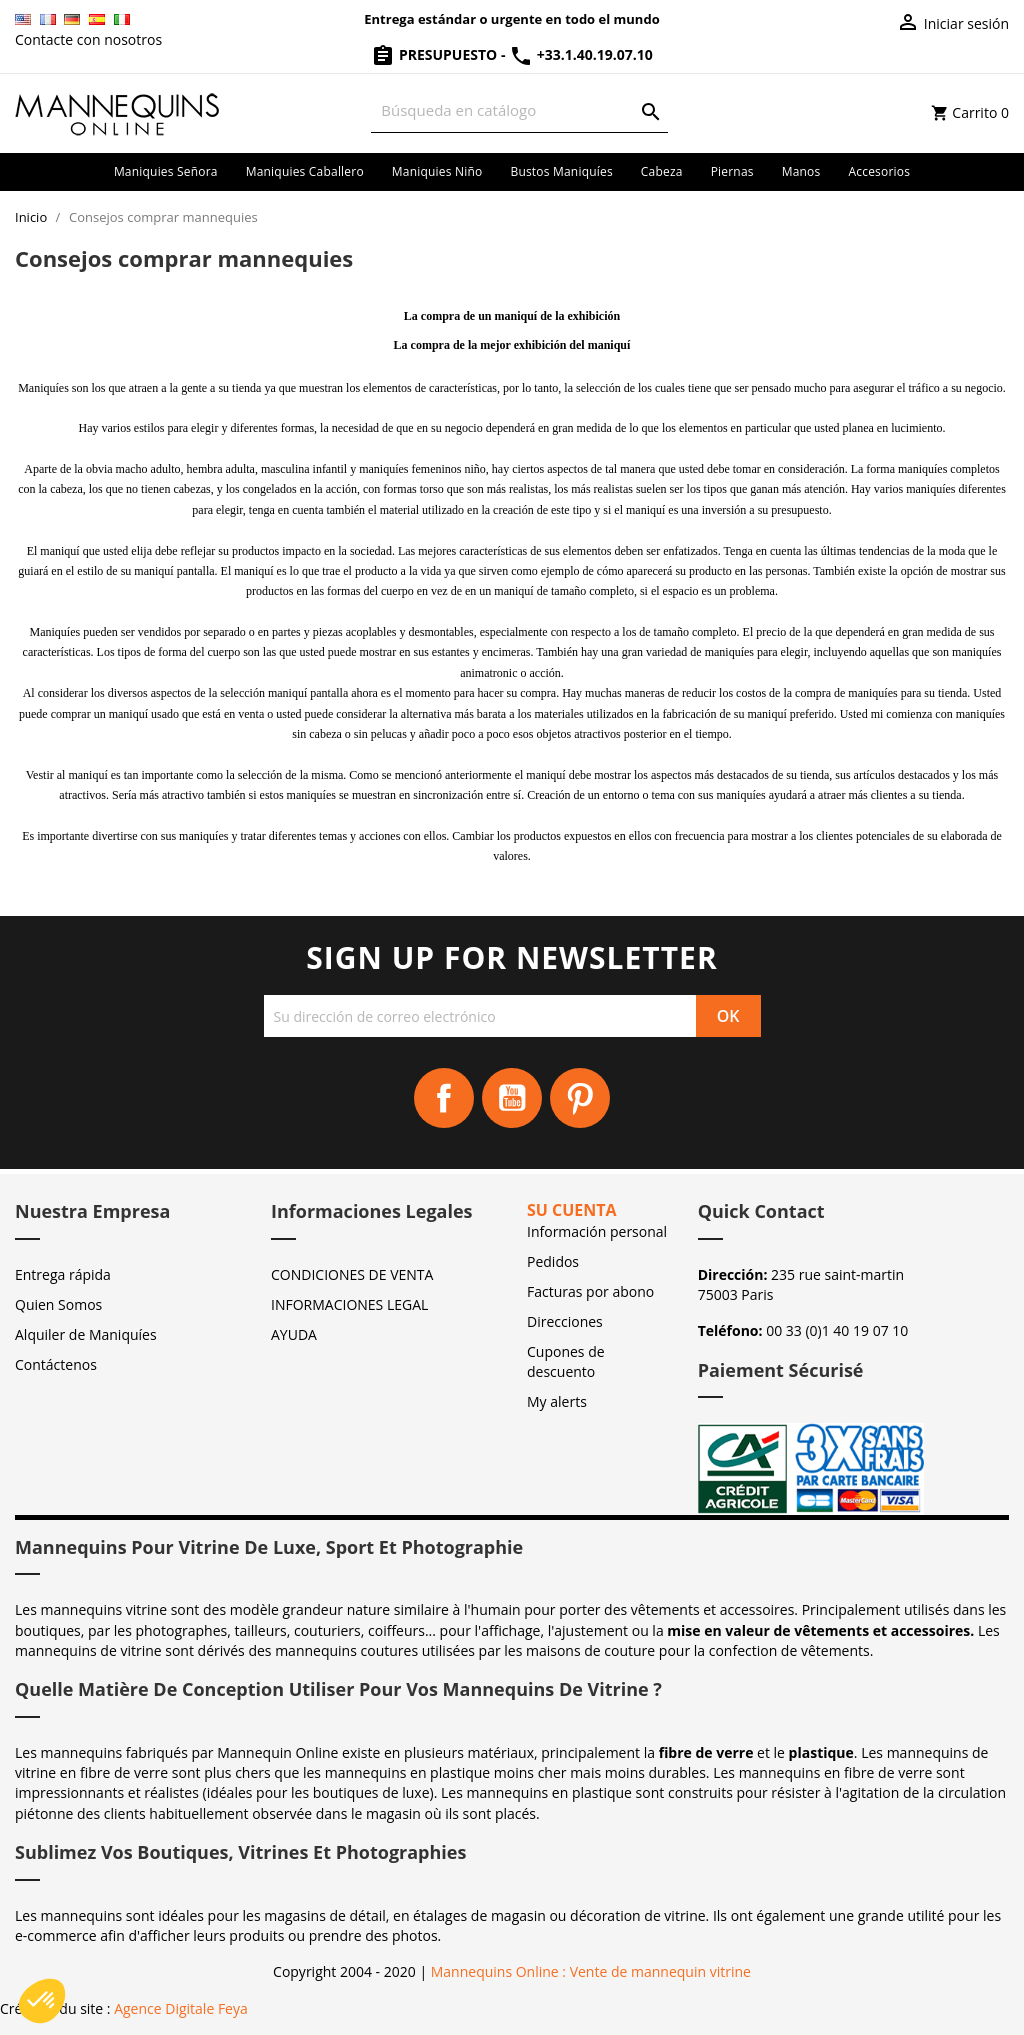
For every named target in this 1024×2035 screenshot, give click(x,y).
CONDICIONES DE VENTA (352, 1274)
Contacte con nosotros (88, 39)
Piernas (732, 171)
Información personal (597, 1231)
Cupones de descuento (566, 1361)
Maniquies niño (437, 171)
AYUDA (294, 1334)
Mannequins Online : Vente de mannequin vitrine (591, 1971)
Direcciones (565, 1321)
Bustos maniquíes (561, 171)
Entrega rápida (63, 1274)
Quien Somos (58, 1304)
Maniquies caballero (305, 171)
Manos (801, 171)
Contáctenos (56, 1364)
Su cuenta (572, 1210)
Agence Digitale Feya (181, 2008)
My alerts (557, 1401)
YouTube (512, 1098)
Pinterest (580, 1098)
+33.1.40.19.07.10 (581, 54)
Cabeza (662, 171)
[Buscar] (519, 110)
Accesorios (879, 171)
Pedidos (553, 1261)
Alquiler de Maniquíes (86, 1334)
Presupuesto (436, 54)
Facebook (444, 1098)
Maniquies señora (166, 171)
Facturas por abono (590, 1291)
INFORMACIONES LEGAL (349, 1304)
